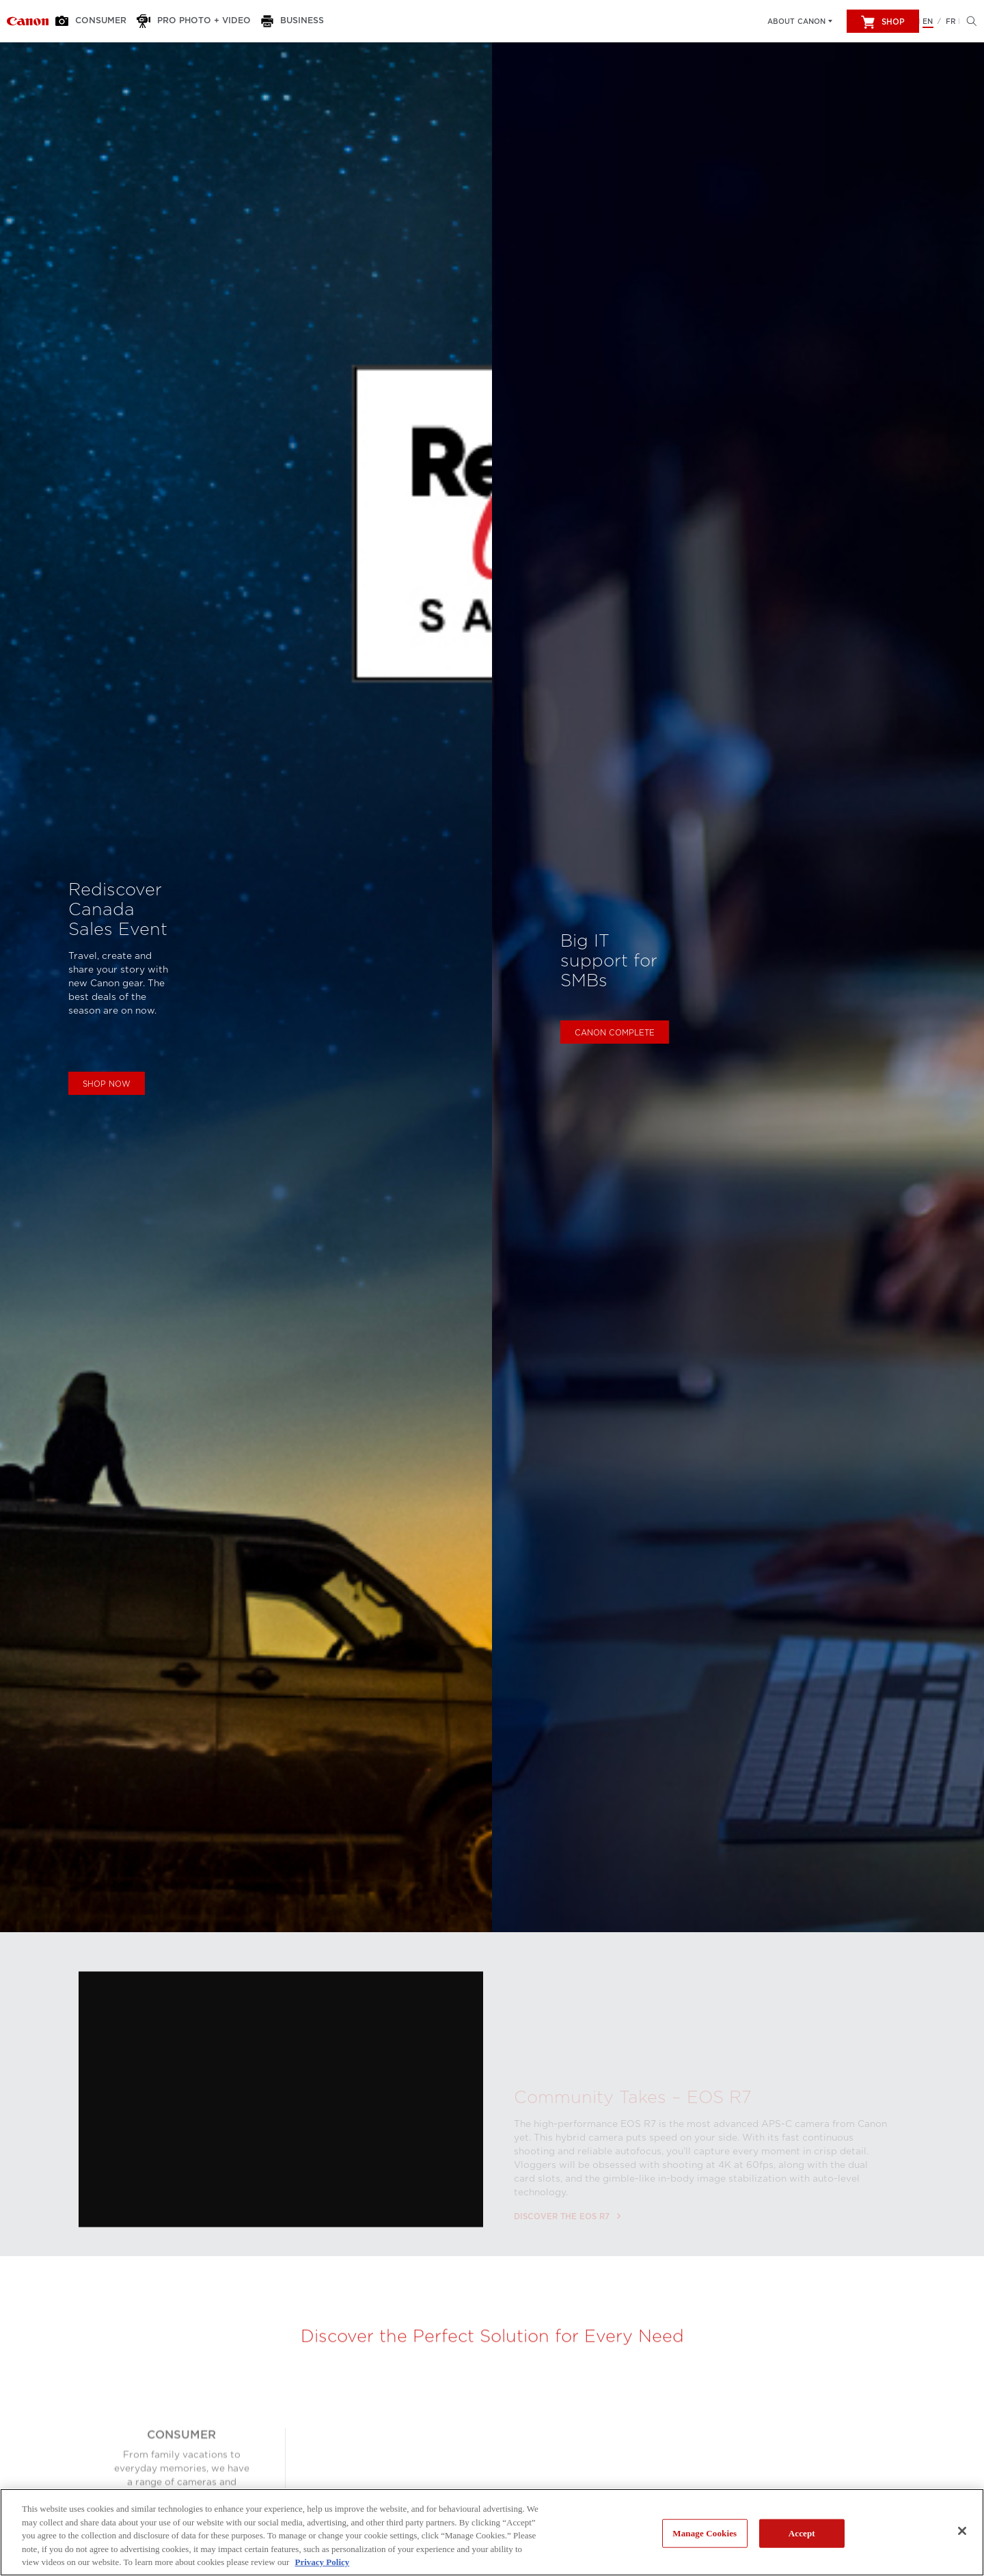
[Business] (289, 21)
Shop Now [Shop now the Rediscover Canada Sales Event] (107, 1084)
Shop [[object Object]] (883, 22)
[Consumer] (97, 21)
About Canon (796, 21)
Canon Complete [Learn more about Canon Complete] (615, 1033)
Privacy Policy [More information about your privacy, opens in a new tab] (322, 2562)
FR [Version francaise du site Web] (951, 21)
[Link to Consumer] (28, 21)
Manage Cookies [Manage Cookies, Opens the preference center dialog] (704, 2533)
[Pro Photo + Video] (195, 21)
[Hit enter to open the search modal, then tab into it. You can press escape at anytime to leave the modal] (968, 21)
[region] (492, 2532)
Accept (802, 2533)
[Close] (962, 2531)
